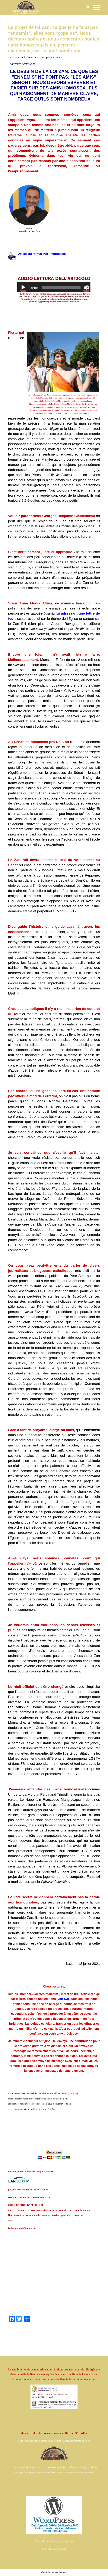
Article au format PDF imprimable (42, 253)
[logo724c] (44, 7)
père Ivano (56, 57)
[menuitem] (86, 7)
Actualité (39, 57)
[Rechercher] (86, 7)
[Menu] (95, 7)
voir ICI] (63, 1998)
